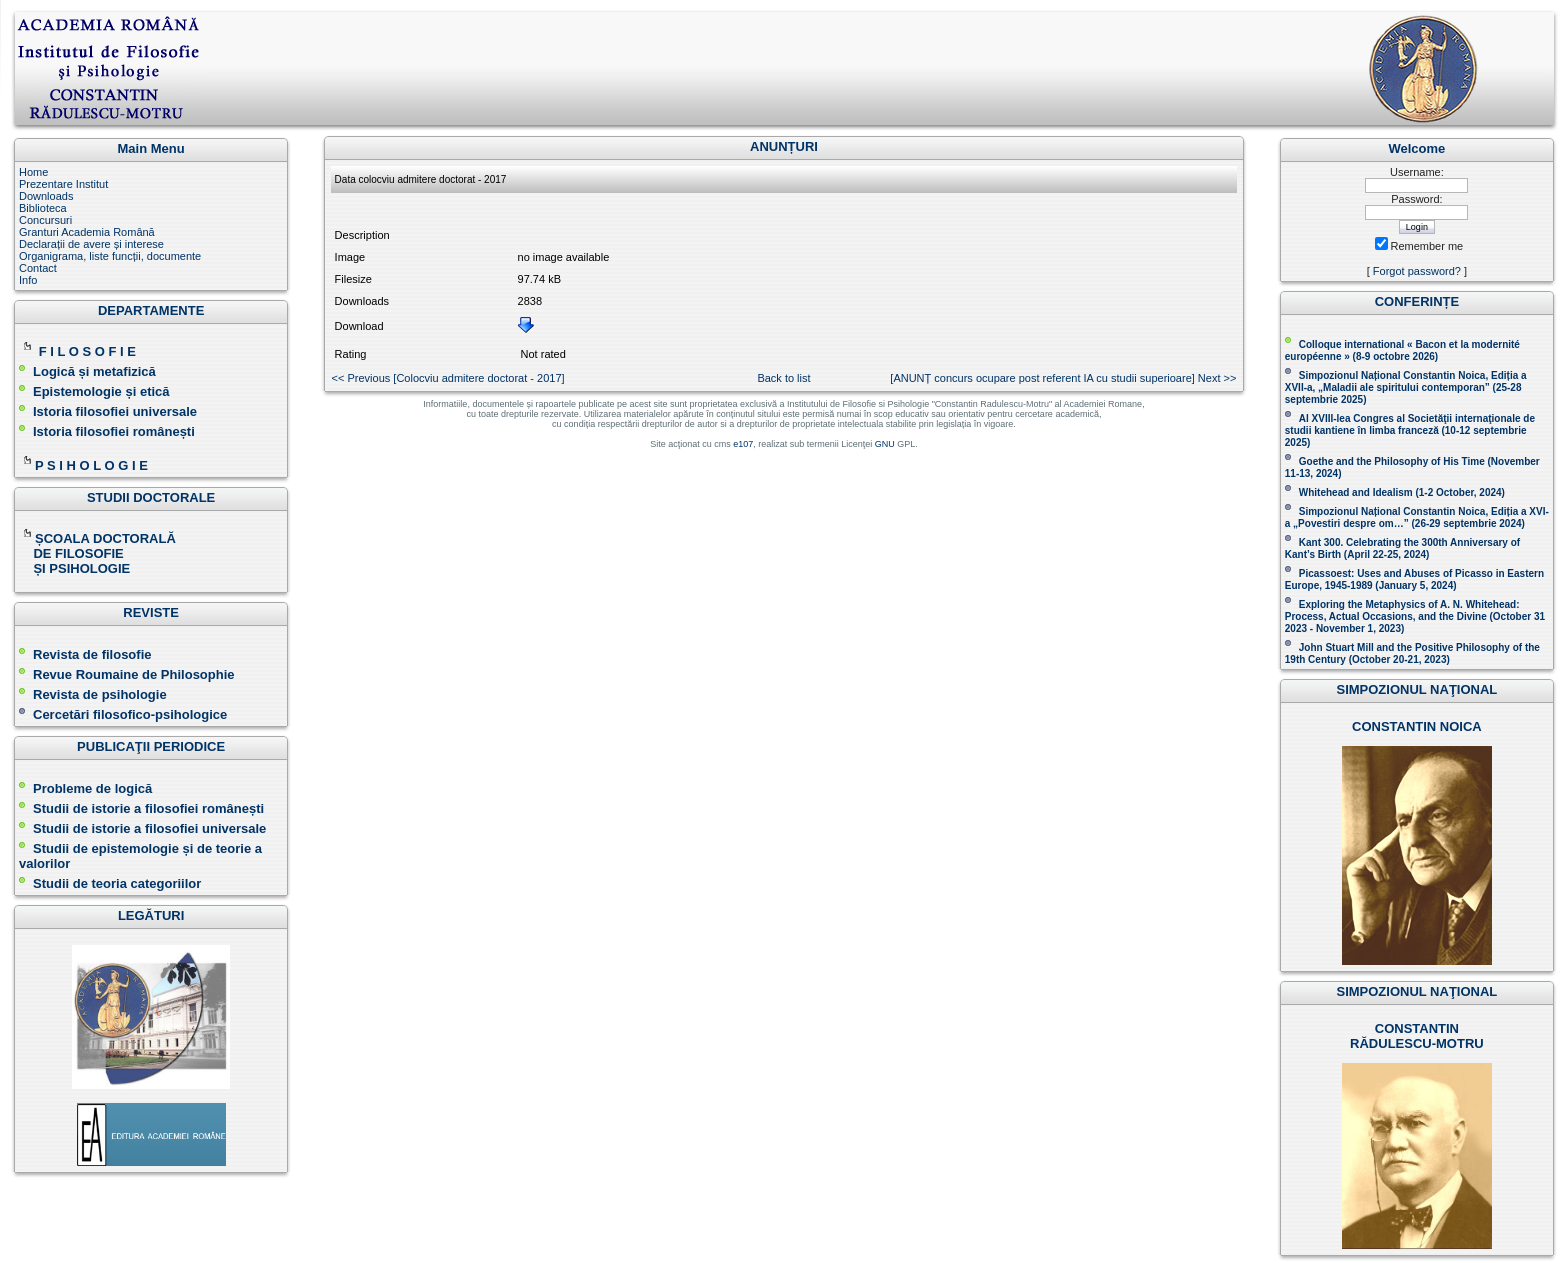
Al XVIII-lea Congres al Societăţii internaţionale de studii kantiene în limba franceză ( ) (1410, 430)
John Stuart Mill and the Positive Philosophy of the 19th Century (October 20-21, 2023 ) (1412, 653)
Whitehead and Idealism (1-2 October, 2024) (1402, 492)
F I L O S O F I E (87, 351)
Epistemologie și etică (101, 391)
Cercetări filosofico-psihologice (123, 714)
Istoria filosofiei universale (115, 411)
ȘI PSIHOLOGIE (74, 568)
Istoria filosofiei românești (114, 431)
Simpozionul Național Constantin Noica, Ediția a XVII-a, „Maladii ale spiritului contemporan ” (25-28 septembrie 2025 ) (1406, 387)
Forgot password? (1417, 271)
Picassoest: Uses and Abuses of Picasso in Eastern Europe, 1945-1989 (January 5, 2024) (1414, 579)
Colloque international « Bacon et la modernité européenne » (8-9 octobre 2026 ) (1402, 350)
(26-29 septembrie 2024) (1467, 523)
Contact (38, 268)
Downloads (46, 196)
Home (33, 172)
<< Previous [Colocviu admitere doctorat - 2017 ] (448, 378)
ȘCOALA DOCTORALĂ (99, 538)
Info (28, 280)
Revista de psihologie (100, 694)
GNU (885, 444)
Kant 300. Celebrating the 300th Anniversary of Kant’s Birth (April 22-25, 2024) (1402, 548)
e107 (743, 444)
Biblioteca (43, 208)
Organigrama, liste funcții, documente (110, 256)
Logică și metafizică (94, 371)
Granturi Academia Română (87, 232)
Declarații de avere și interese (91, 244)
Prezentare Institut (63, 184)
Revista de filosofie (85, 654)
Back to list (783, 378)
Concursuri (45, 220)
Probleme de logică (92, 788)
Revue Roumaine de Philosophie (127, 674)
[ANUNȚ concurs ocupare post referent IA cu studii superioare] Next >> (1063, 378)
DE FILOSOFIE (73, 553)
